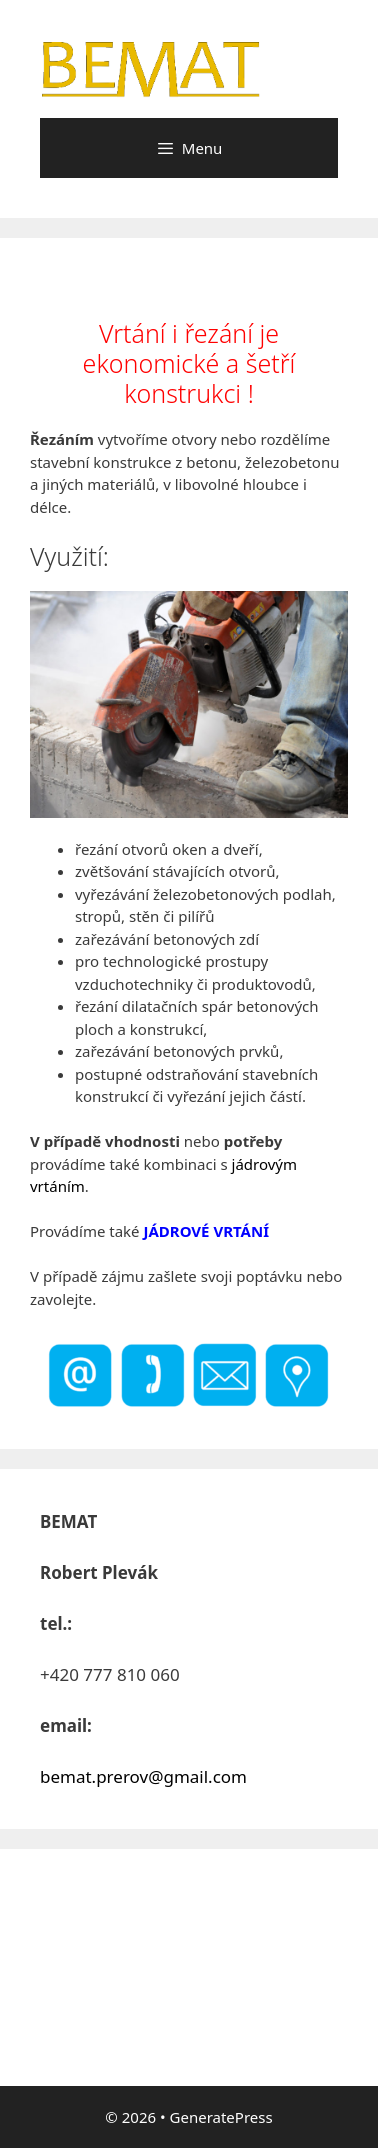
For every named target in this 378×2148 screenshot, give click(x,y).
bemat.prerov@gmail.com (143, 1776)
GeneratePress (221, 2117)
